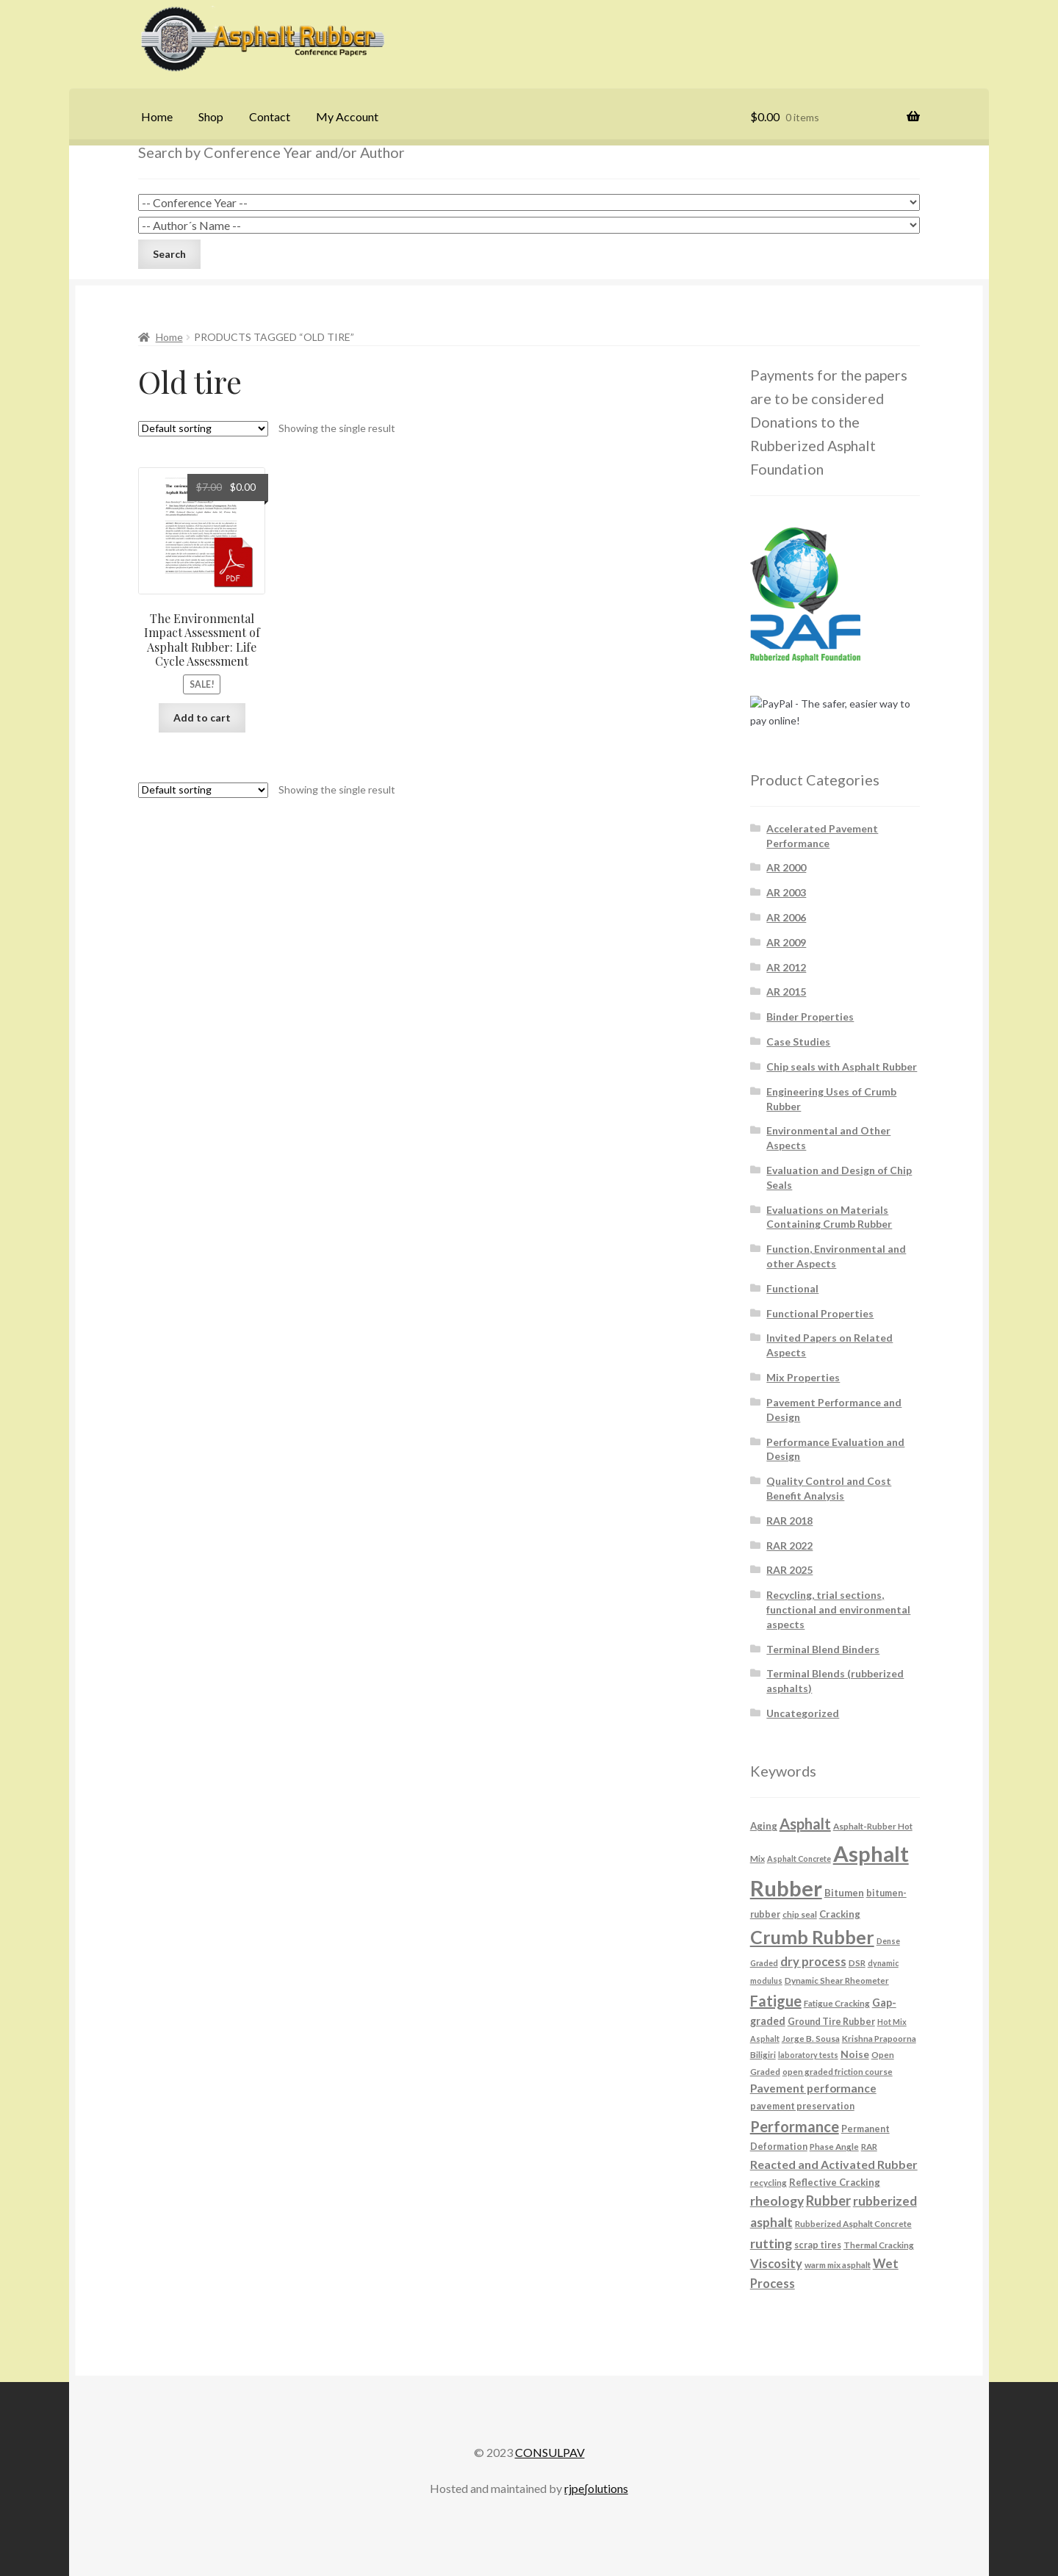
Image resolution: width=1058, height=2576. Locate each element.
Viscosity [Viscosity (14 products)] (776, 2263)
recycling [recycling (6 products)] (768, 2182)
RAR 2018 (789, 1520)
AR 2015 (786, 991)
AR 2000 (786, 867)
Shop (210, 116)
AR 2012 (786, 967)
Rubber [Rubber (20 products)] (828, 2200)
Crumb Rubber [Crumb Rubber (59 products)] (812, 1937)
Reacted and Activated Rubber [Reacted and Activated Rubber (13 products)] (834, 2164)
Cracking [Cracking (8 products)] (839, 1914)
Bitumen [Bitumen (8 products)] (844, 1893)
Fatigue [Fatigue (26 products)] (776, 2001)
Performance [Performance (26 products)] (794, 2126)
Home (157, 116)
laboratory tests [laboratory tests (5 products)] (808, 2054)
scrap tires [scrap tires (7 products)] (817, 2245)
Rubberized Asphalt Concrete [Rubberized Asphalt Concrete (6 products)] (853, 2223)
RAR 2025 (789, 1570)
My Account (347, 116)
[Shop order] (203, 428)
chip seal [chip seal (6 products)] (799, 1914)
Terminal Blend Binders (822, 1649)
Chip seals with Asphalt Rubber (841, 1066)
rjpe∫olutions (595, 2488)
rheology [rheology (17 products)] (777, 2201)
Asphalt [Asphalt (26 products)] (805, 1823)
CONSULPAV (550, 2452)
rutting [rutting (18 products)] (771, 2243)
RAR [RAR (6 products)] (869, 2146)
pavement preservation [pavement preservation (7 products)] (802, 2106)
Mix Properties (803, 1377)
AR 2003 (786, 892)
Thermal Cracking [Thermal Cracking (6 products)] (878, 2244)
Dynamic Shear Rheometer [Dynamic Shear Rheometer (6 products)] (837, 1980)
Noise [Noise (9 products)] (855, 2054)
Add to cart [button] (202, 717)
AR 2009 (786, 942)
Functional (792, 1288)
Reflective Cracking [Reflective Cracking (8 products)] (834, 2182)
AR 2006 (786, 917)
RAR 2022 (789, 1545)
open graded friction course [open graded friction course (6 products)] (837, 2071)
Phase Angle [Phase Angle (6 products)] (834, 2146)
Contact (269, 116)
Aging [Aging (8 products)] (763, 1826)
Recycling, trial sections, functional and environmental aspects (838, 1609)
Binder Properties (810, 1016)
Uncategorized (802, 1713)
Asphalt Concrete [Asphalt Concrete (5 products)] (799, 1858)
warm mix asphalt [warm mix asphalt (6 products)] (838, 2264)
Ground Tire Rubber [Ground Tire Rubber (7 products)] (831, 2021)
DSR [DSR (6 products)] (857, 1962)
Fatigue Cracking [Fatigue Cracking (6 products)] (837, 2003)
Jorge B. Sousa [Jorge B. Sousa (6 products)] (811, 2038)
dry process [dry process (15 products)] (813, 1961)
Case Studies (798, 1041)
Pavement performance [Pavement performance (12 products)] (813, 2088)
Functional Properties (820, 1313)
